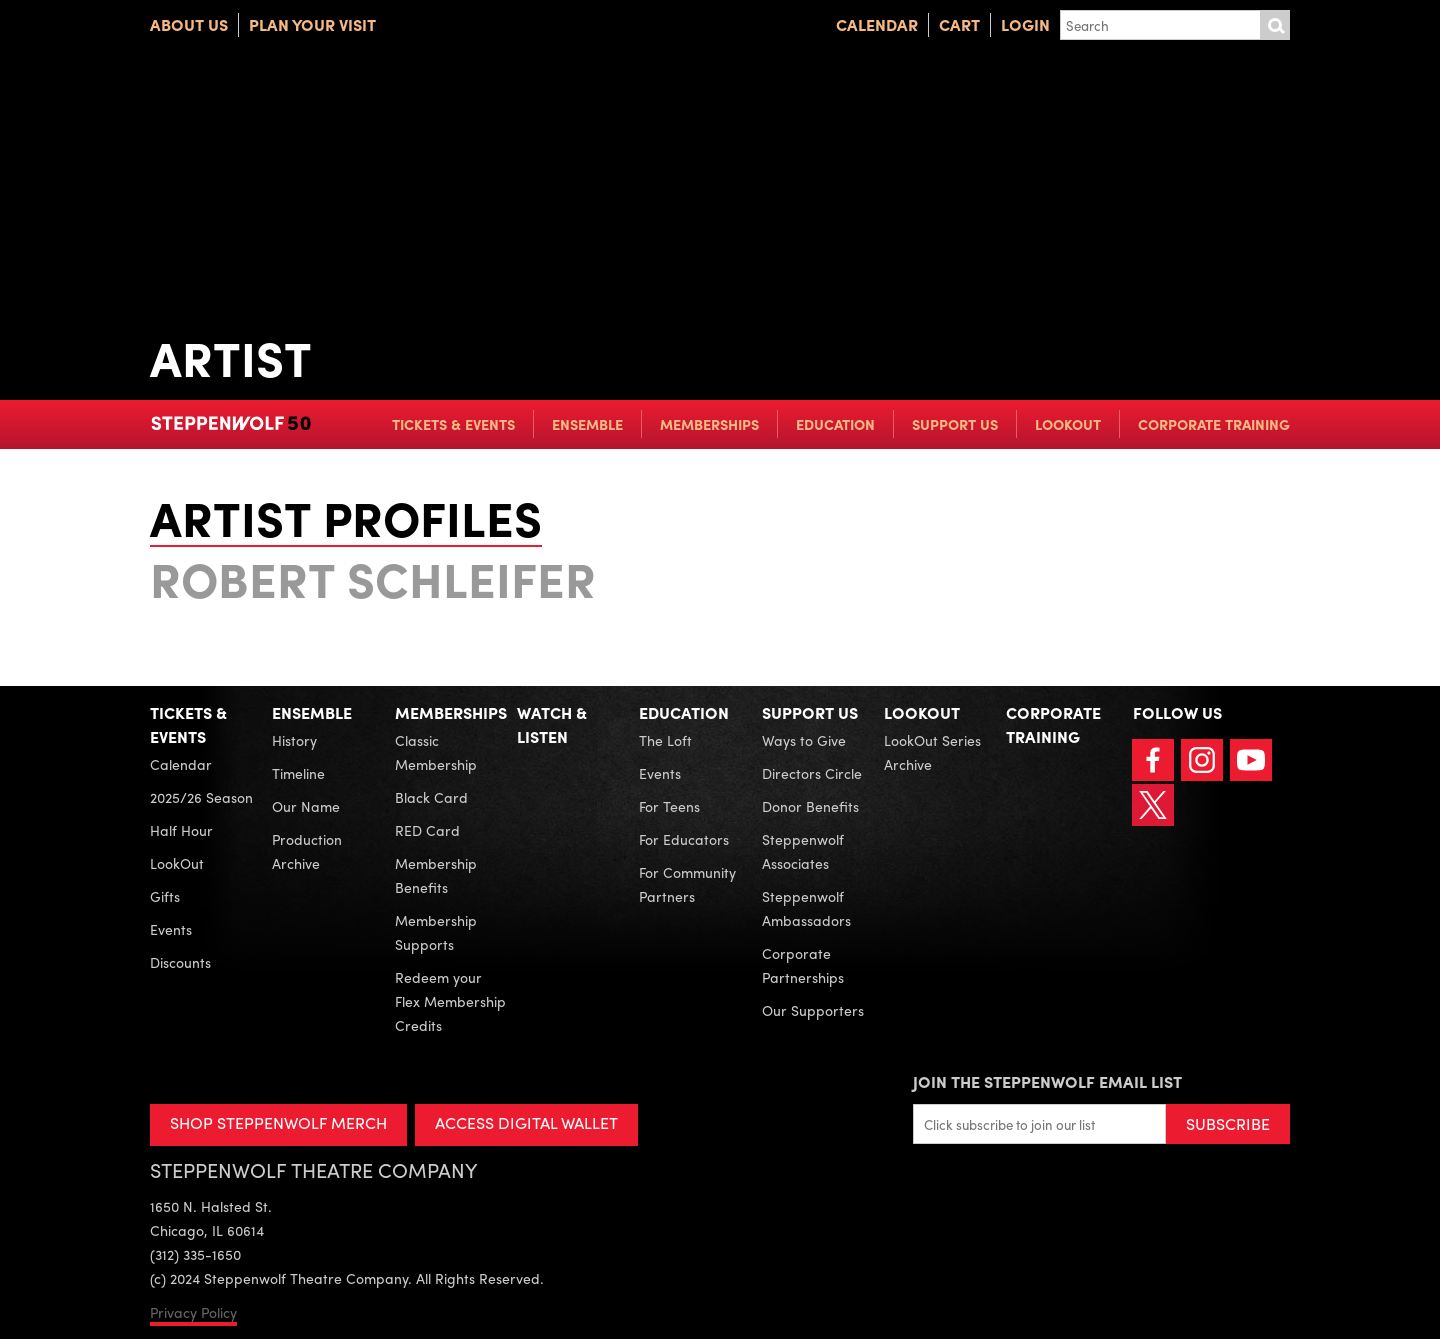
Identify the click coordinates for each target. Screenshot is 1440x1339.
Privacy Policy (193, 1312)
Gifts (165, 896)
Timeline (298, 773)
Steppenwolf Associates (803, 851)
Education (835, 424)
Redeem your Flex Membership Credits (450, 1001)
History (294, 740)
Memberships (709, 424)
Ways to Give (804, 740)
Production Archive (307, 851)
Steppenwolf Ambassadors (806, 908)
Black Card (431, 797)
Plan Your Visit (312, 24)
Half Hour (181, 830)
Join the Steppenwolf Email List (1047, 1081)
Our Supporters (813, 1010)
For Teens (669, 806)
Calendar (877, 24)
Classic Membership (436, 752)
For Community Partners (687, 884)
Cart (959, 24)
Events (171, 929)
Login (1025, 24)
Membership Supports (436, 932)
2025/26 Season (201, 797)
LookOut (1068, 424)
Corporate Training (1214, 424)
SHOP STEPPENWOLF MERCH (278, 1122)
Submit (1275, 25)
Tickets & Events (453, 424)
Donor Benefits (810, 806)
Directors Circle (812, 773)
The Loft (665, 740)
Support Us (955, 424)
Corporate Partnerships (803, 965)
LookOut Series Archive (932, 752)
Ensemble (587, 424)
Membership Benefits (436, 875)
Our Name (306, 806)
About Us (189, 24)
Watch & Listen (552, 724)
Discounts (180, 962)
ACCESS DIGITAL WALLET (526, 1122)
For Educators (684, 839)
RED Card (427, 830)
